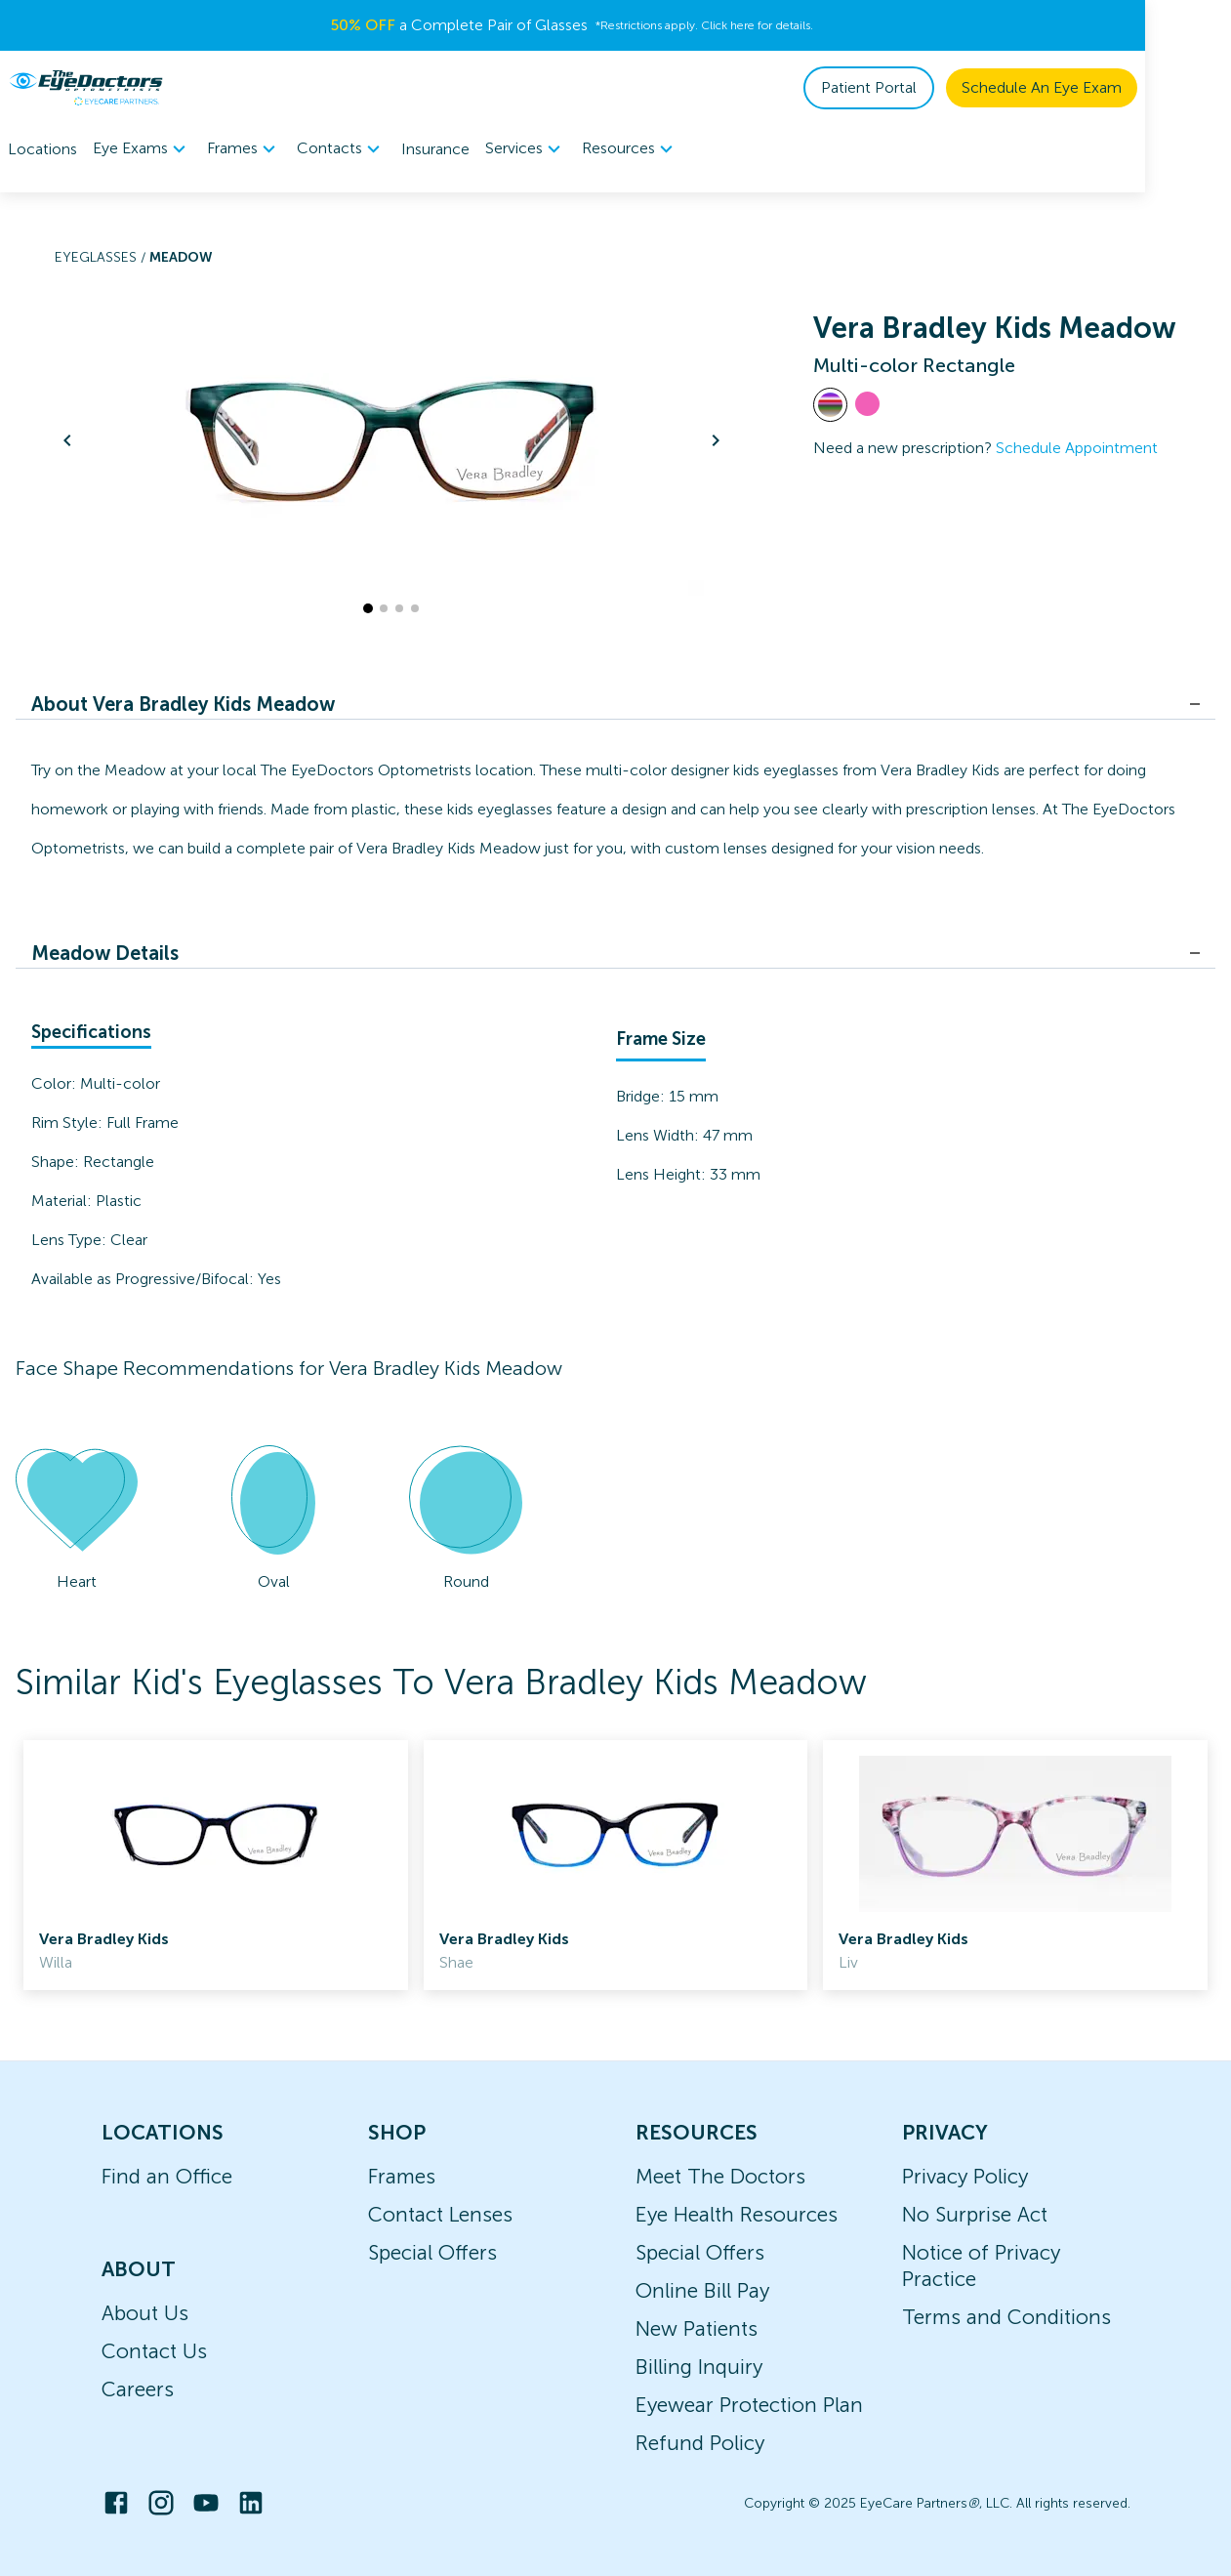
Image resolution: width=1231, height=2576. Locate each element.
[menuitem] (142, 149)
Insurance (435, 149)
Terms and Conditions (1006, 2317)
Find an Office (167, 2176)
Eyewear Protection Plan (749, 2404)
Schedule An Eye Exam (1127, 87)
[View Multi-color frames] (830, 405)
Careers (138, 2389)
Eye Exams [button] (142, 149)
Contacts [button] (341, 149)
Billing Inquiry (699, 2366)
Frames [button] (244, 149)
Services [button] (525, 149)
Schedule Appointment (1077, 447)
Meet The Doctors (720, 2176)
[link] (215, 1865)
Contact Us (154, 2351)
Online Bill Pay (702, 2290)
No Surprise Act (974, 2214)
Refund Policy (700, 2443)
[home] (86, 87)
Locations (42, 149)
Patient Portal (955, 87)
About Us (145, 2313)
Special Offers (432, 2252)
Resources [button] (630, 149)
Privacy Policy (965, 2176)
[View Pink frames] (867, 404)
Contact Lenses (440, 2214)
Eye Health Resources (737, 2214)
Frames (401, 2176)
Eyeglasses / (102, 257)
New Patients (697, 2328)
